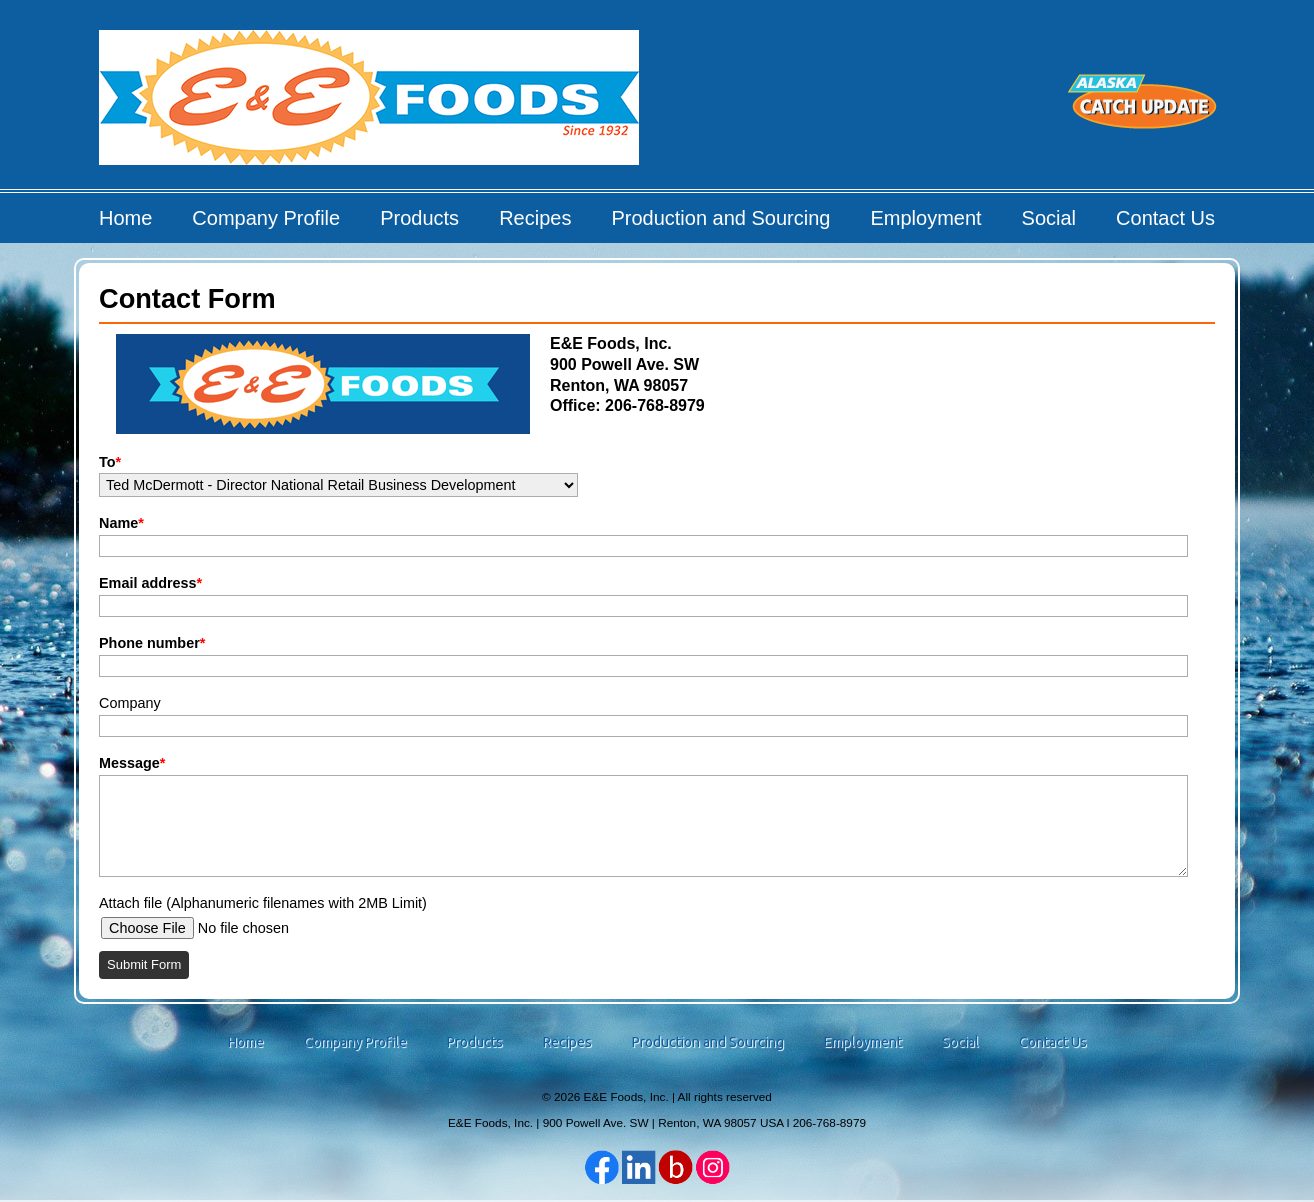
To (110, 462)
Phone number (152, 643)
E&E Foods (370, 104)
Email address (150, 583)
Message (132, 763)
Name (121, 523)
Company (130, 703)
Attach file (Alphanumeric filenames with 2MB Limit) (263, 903)
